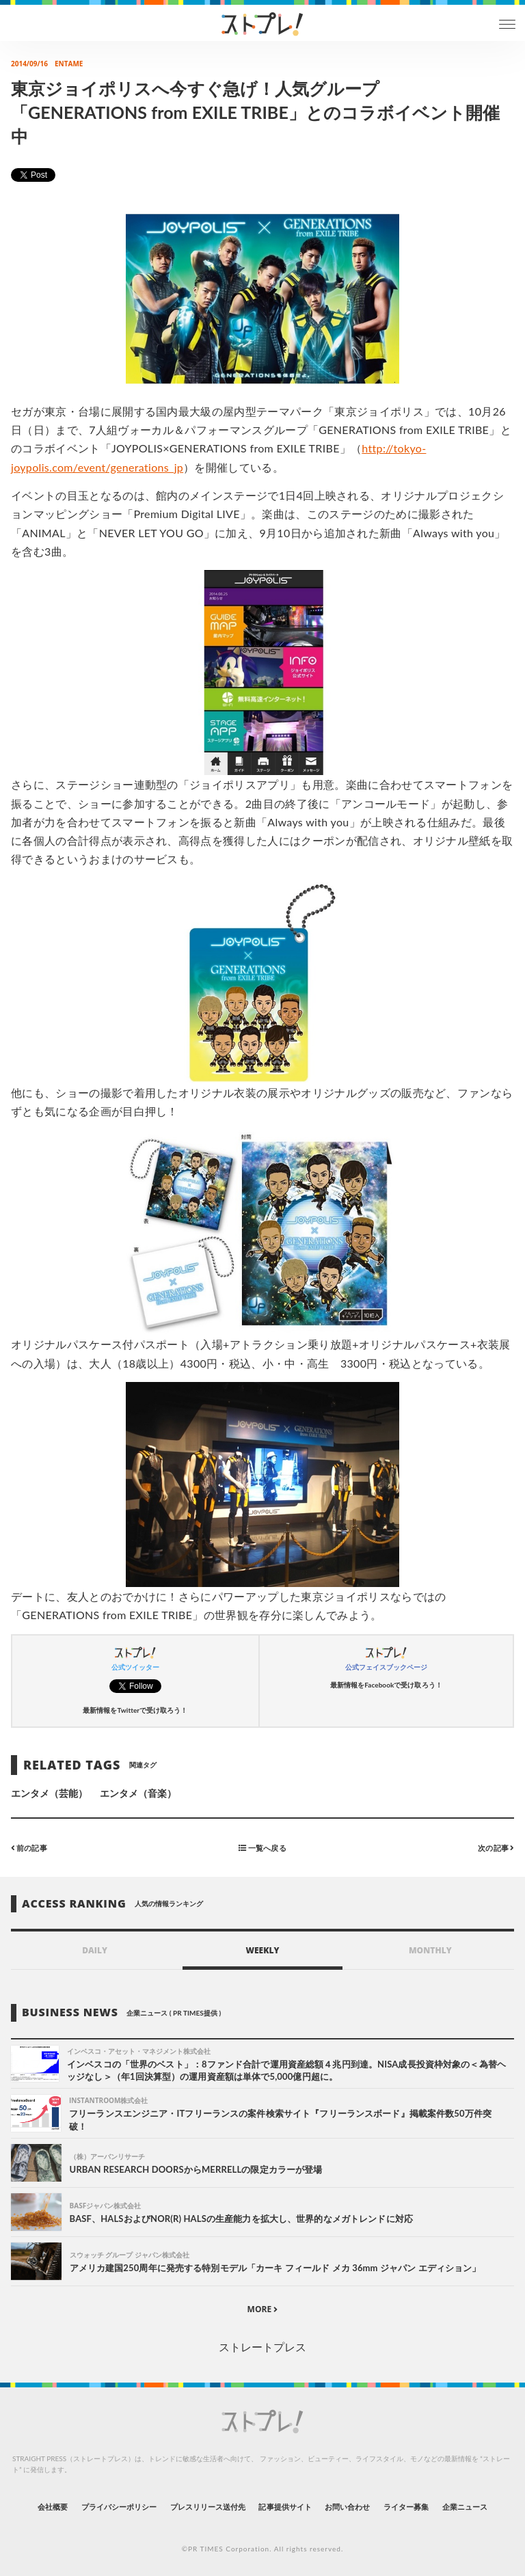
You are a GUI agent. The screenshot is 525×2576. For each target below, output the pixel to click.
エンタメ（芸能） (49, 1793)
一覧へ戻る (262, 1847)
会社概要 (53, 2506)
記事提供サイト (284, 2506)
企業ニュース (464, 2506)
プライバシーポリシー (119, 2506)
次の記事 (496, 1847)
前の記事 (29, 1847)
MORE (262, 2309)
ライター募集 (406, 2506)
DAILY (94, 1950)
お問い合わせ (347, 2506)
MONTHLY (430, 1950)
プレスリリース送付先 (208, 2506)
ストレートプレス (262, 2346)
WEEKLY (262, 1950)
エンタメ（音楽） (138, 1793)
